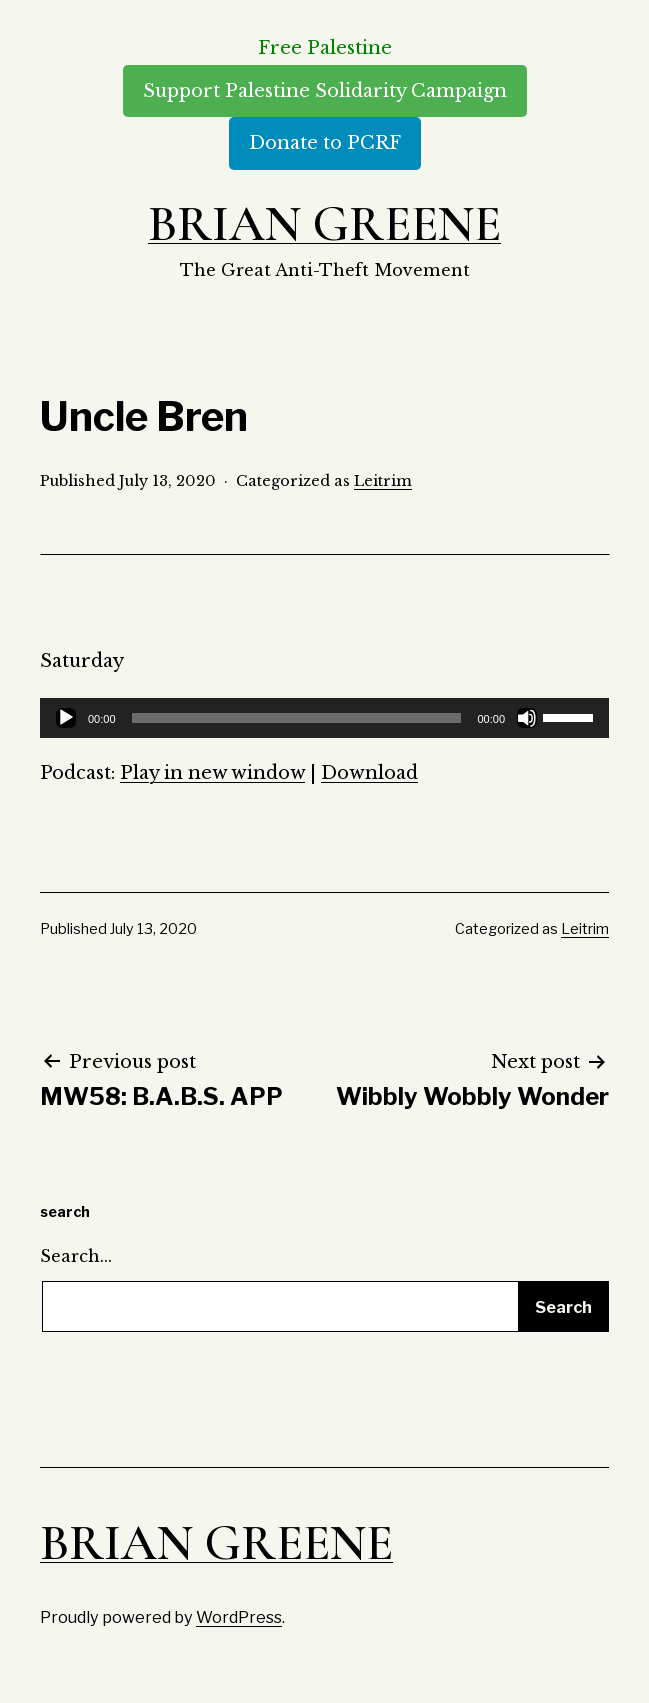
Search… (76, 1256)
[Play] (66, 718)
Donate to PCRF (325, 143)
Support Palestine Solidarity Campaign (325, 91)
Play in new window (212, 773)
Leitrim (383, 481)
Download (369, 773)
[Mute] (527, 718)
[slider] (297, 718)
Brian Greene (324, 224)
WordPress (239, 1617)
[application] (324, 718)
